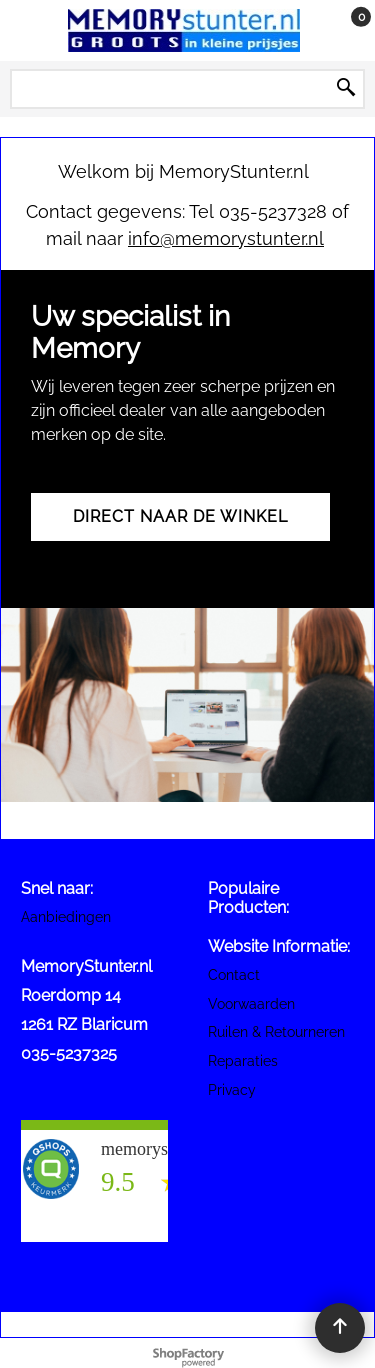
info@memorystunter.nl (226, 238)
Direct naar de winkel (180, 516)
